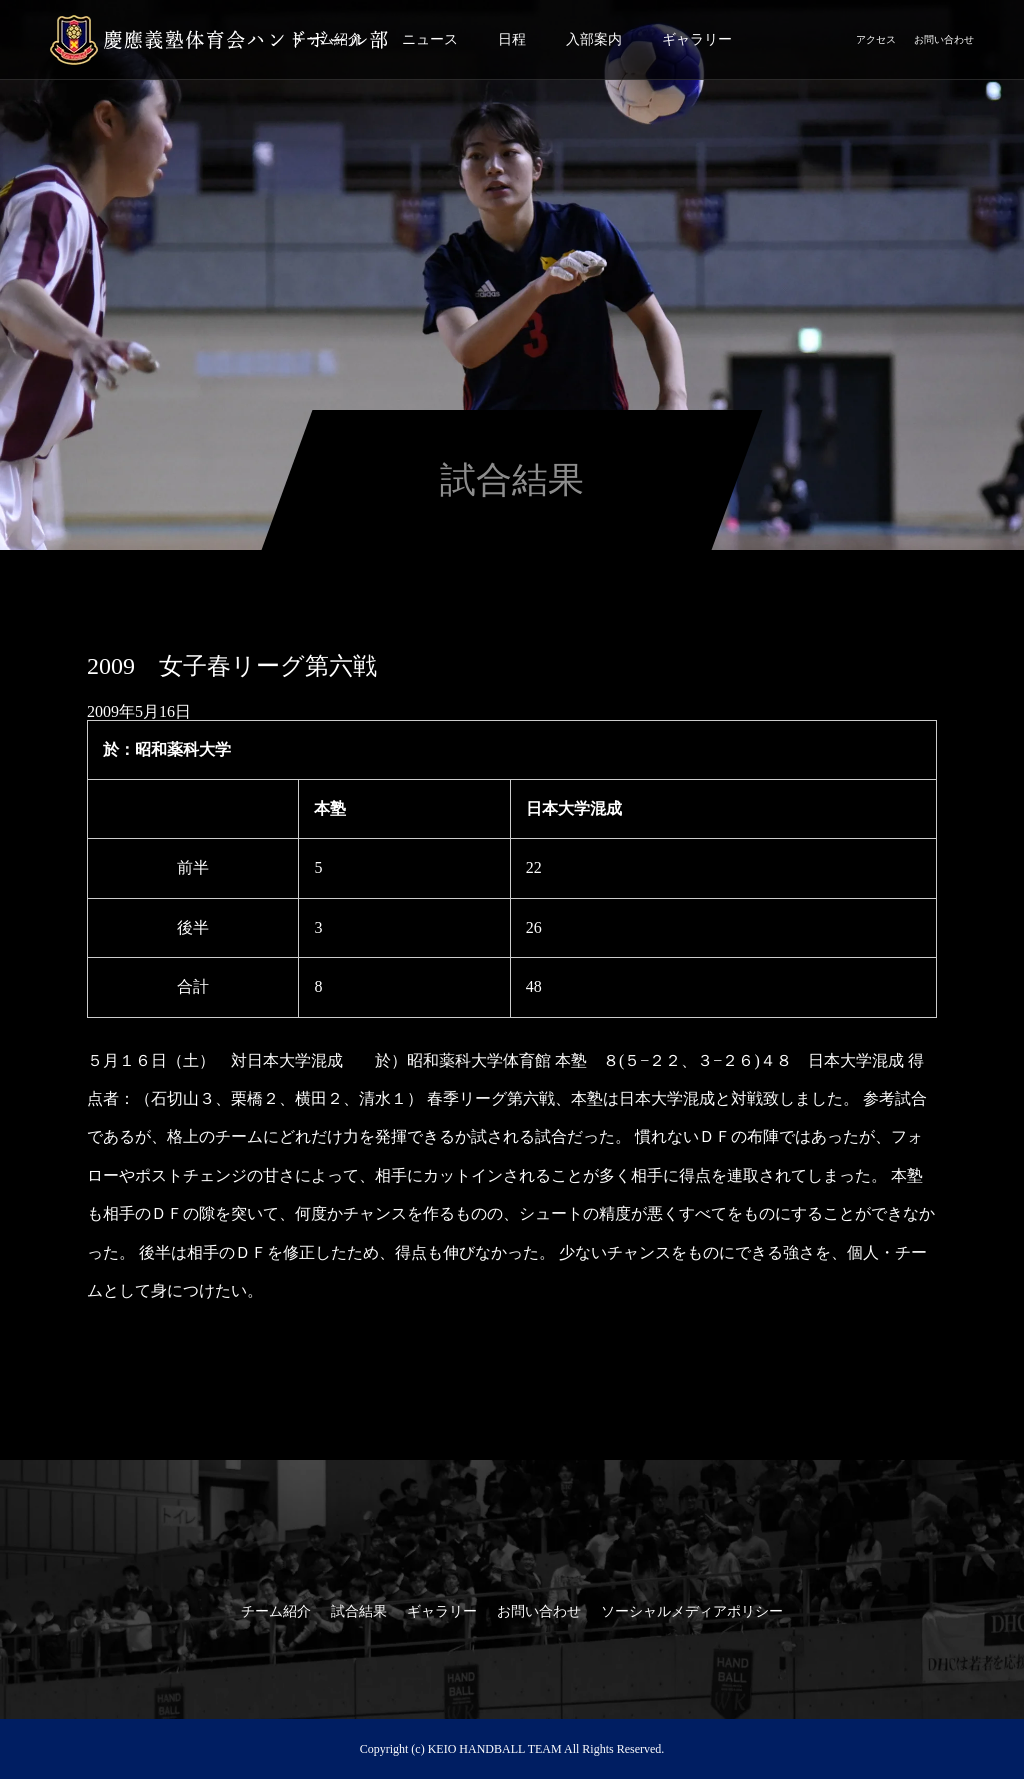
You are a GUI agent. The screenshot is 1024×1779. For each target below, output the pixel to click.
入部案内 (594, 39)
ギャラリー (697, 39)
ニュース (430, 39)
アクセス (876, 39)
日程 (512, 39)
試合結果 (359, 1611)
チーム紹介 (276, 1611)
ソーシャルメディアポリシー (692, 1611)
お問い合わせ (944, 39)
